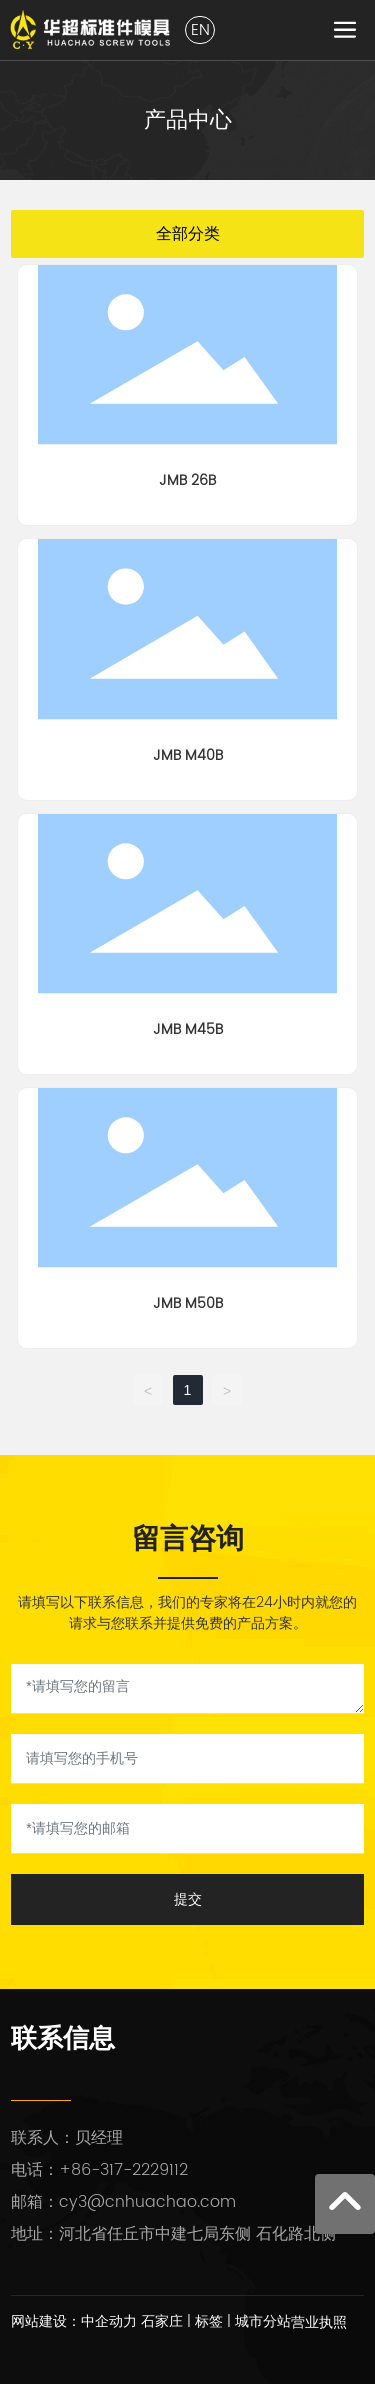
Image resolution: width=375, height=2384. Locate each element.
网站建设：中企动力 (74, 2321)
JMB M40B (188, 755)
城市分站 (263, 2321)
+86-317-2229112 (123, 2170)
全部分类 (188, 233)
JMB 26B (187, 480)
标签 (209, 2321)
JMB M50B (188, 1303)
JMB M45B (188, 1029)
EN (200, 30)
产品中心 (188, 119)
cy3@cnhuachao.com (147, 2202)
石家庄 (162, 2321)
